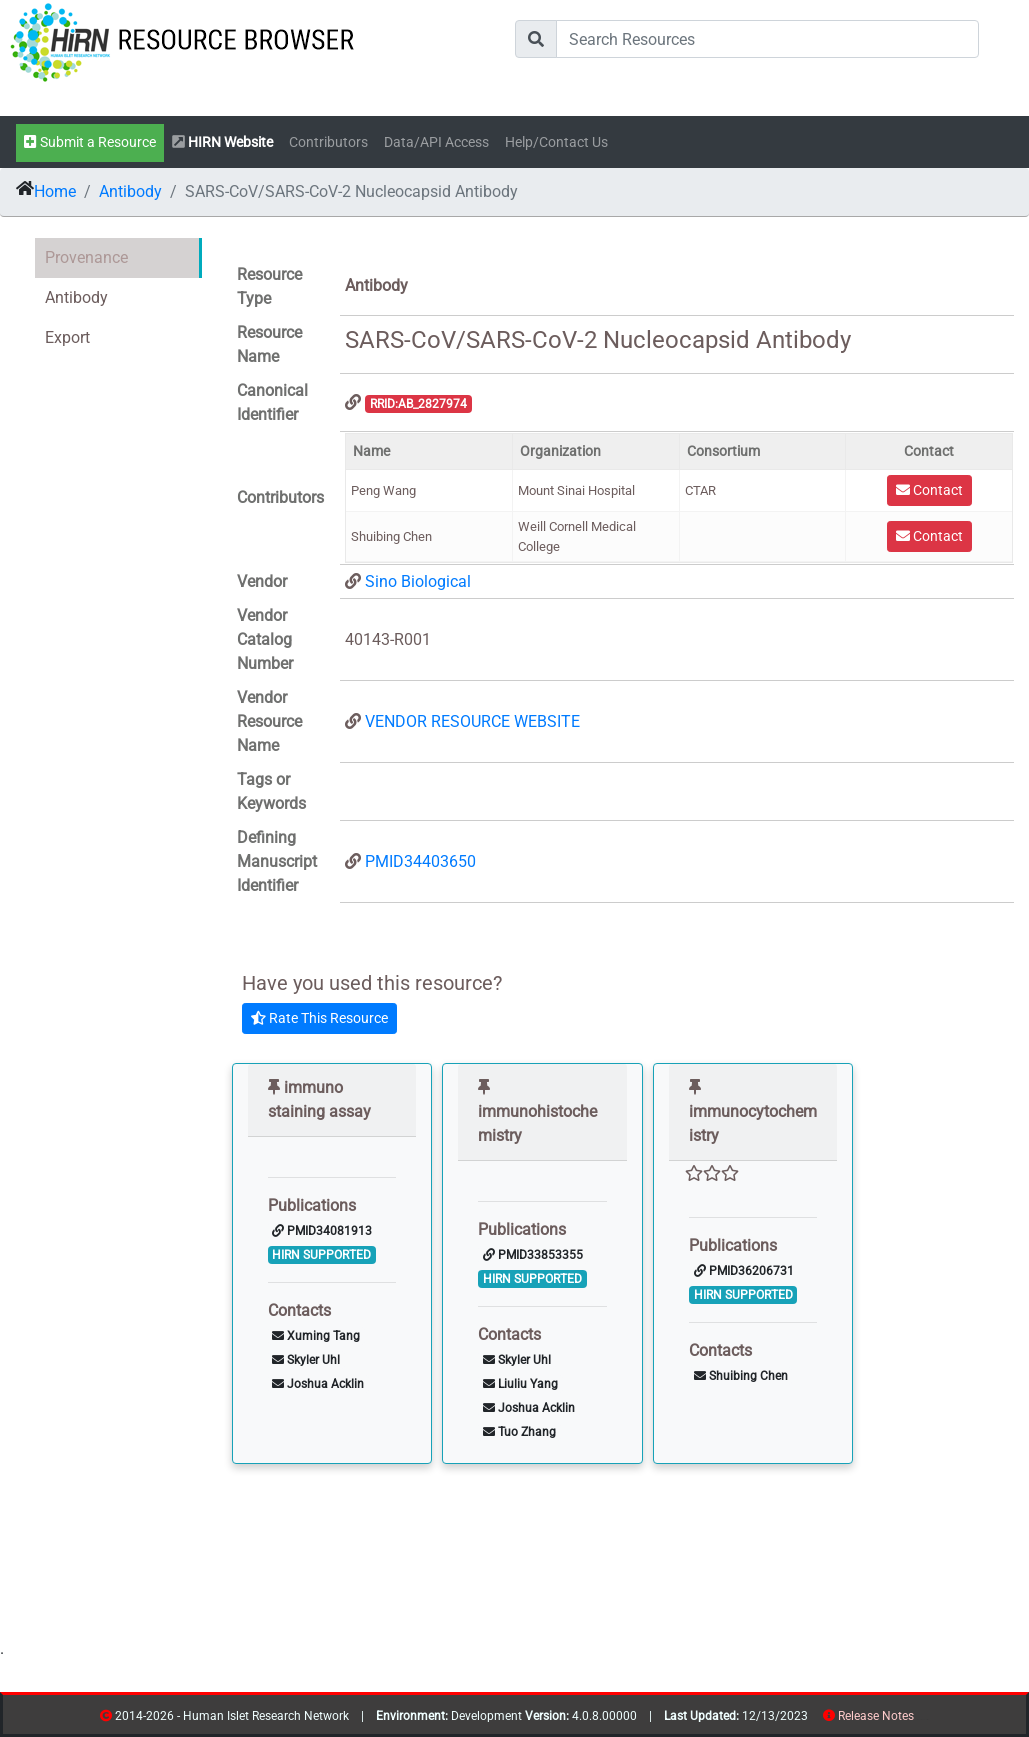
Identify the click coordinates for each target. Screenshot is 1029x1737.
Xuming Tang (316, 1336)
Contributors (328, 142)
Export (67, 337)
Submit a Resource (90, 142)
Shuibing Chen (741, 1376)
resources (920, 1719)
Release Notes (876, 1716)
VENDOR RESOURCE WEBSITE (472, 721)
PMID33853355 (533, 1255)
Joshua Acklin (318, 1384)
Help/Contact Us (556, 142)
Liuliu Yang (520, 1384)
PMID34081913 (322, 1231)
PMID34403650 (420, 861)
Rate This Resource (319, 1018)
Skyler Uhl (306, 1360)
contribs (926, 1719)
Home (55, 191)
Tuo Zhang (519, 1432)
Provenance (86, 257)
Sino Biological (418, 581)
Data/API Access (436, 142)
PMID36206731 (744, 1271)
